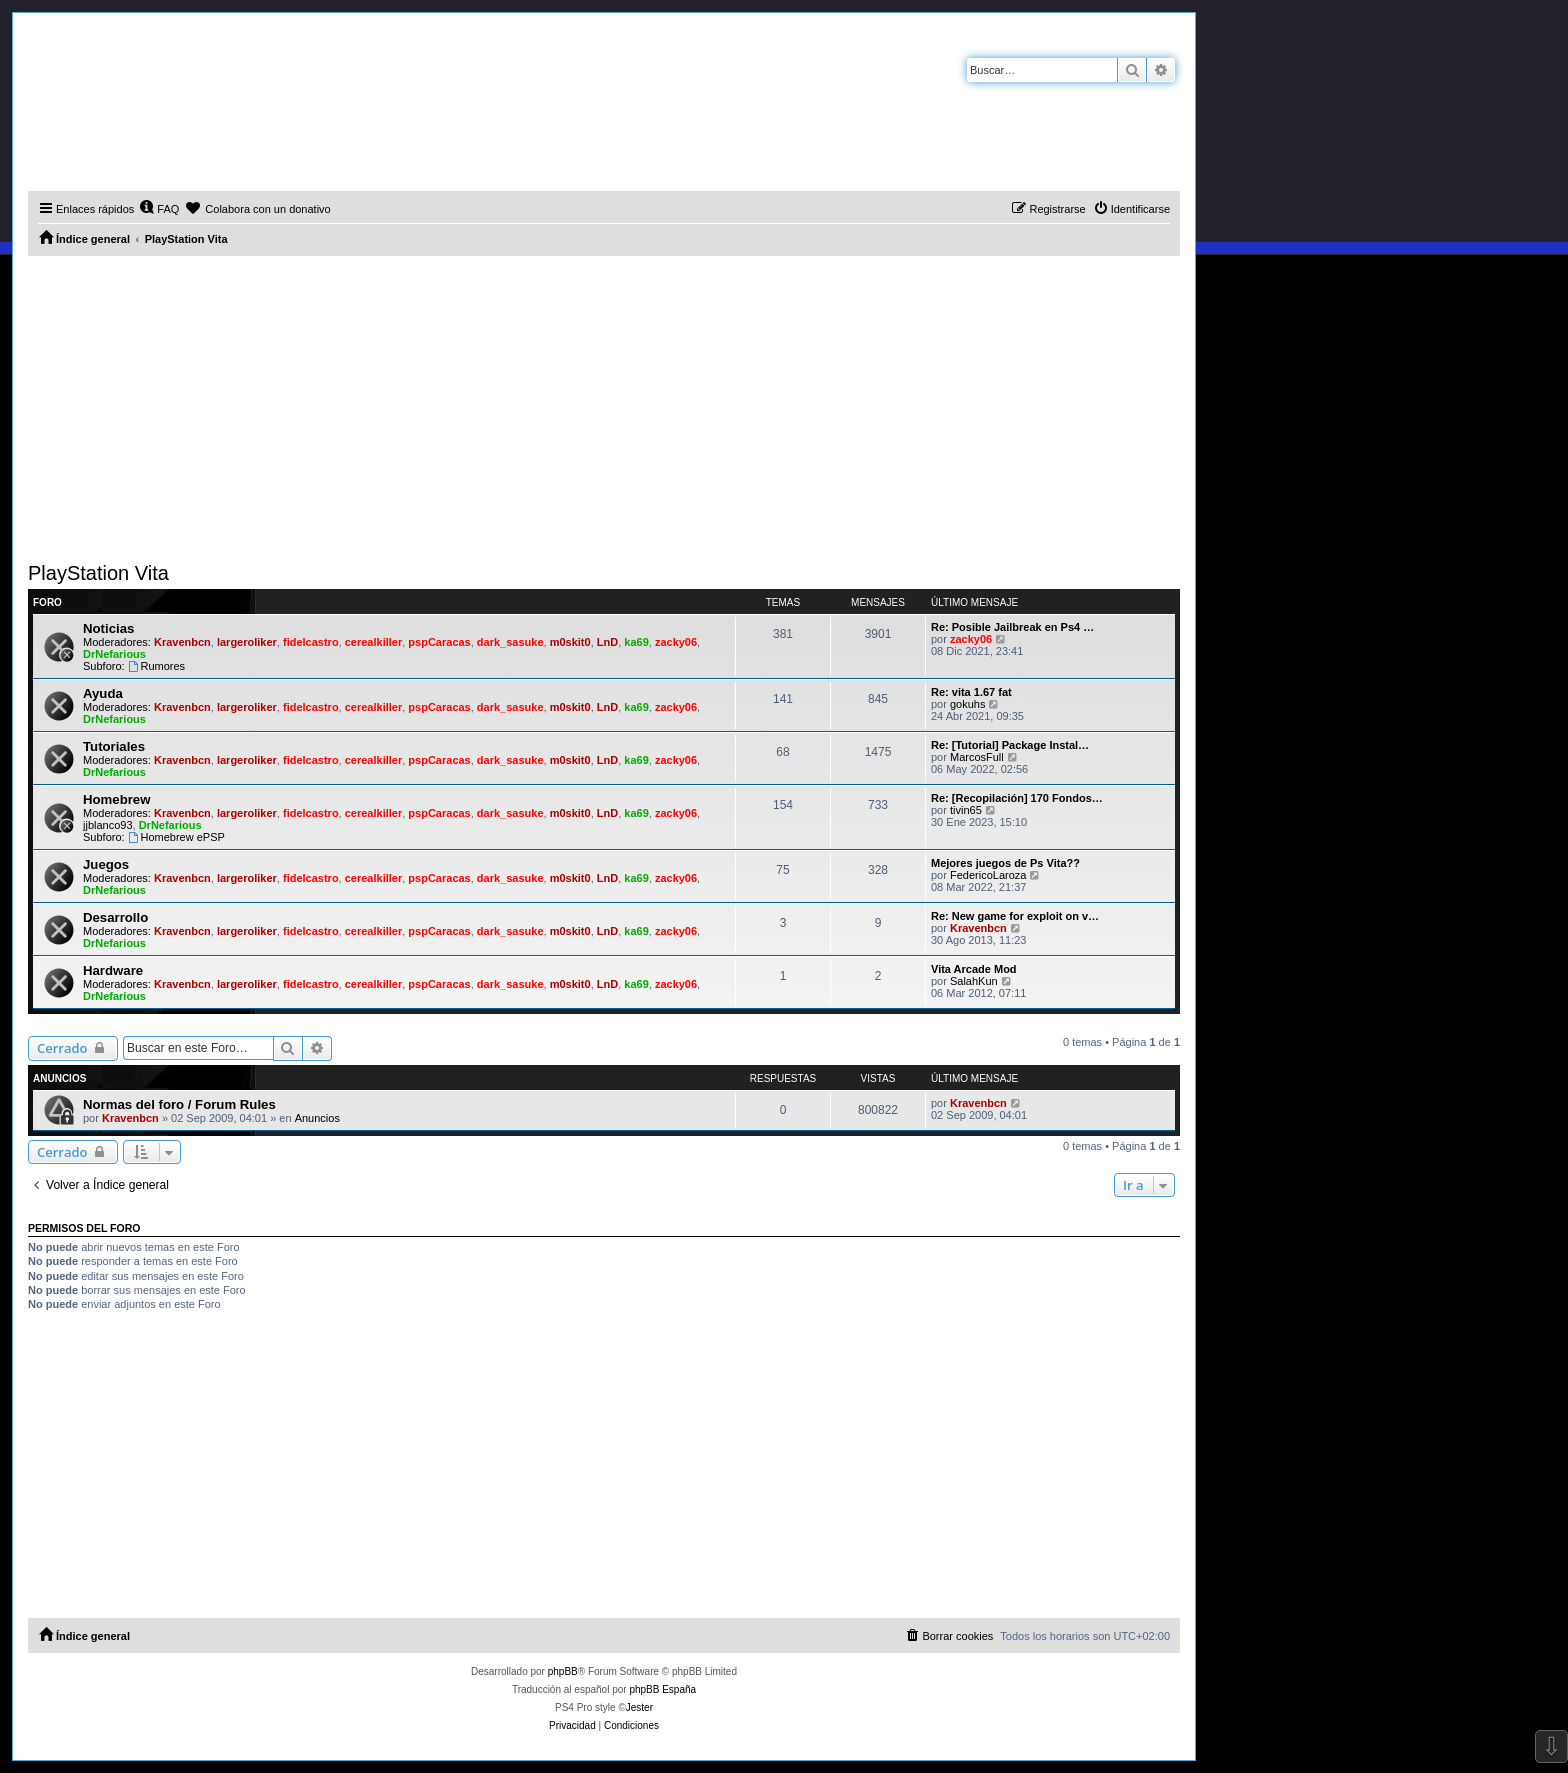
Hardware (113, 970)
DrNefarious (114, 654)
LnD (607, 642)
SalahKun (974, 981)
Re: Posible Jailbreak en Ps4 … (1012, 627)
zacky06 (676, 642)
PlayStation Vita (98, 573)
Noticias (108, 628)
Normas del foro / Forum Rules (179, 1104)
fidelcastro (311, 642)
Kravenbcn (182, 642)
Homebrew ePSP (176, 837)
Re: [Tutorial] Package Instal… (1010, 745)
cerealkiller (374, 642)
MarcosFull (977, 757)
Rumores (156, 666)
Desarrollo (115, 917)
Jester (639, 1707)
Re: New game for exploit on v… (1015, 916)
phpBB (563, 1671)
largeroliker (247, 642)
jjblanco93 (108, 825)
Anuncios (317, 1118)
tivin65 (966, 810)
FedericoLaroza (988, 875)
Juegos (106, 864)
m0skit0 (570, 642)
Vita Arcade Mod (974, 969)
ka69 (636, 642)
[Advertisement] (604, 406)
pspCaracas (439, 642)
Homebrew (116, 799)
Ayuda (103, 693)
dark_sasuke (510, 642)
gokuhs (967, 704)
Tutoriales (114, 746)
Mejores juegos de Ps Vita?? (1005, 863)
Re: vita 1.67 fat (971, 692)
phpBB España (662, 1689)
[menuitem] (159, 209)
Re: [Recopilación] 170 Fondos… (1017, 798)
